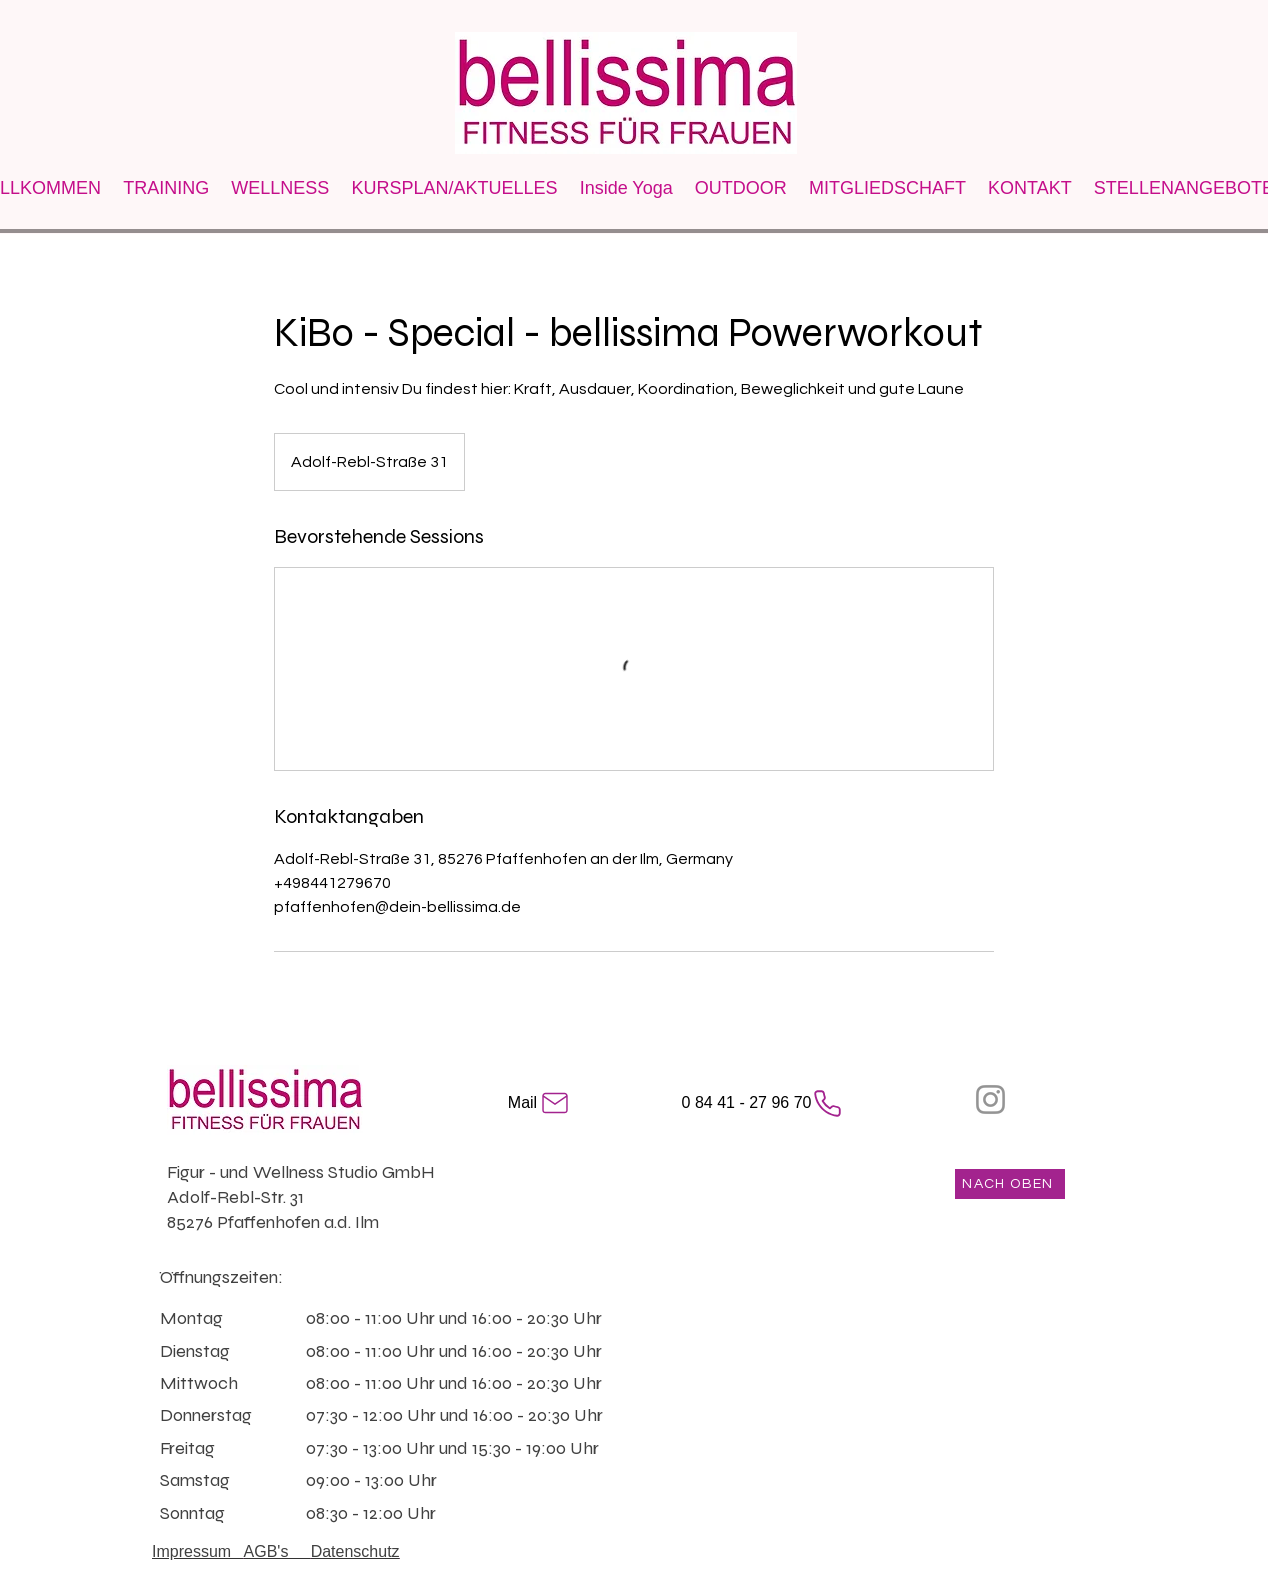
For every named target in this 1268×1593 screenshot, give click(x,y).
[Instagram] (990, 1099)
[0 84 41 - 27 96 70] (763, 1103)
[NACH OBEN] (1010, 1184)
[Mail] (540, 1103)
